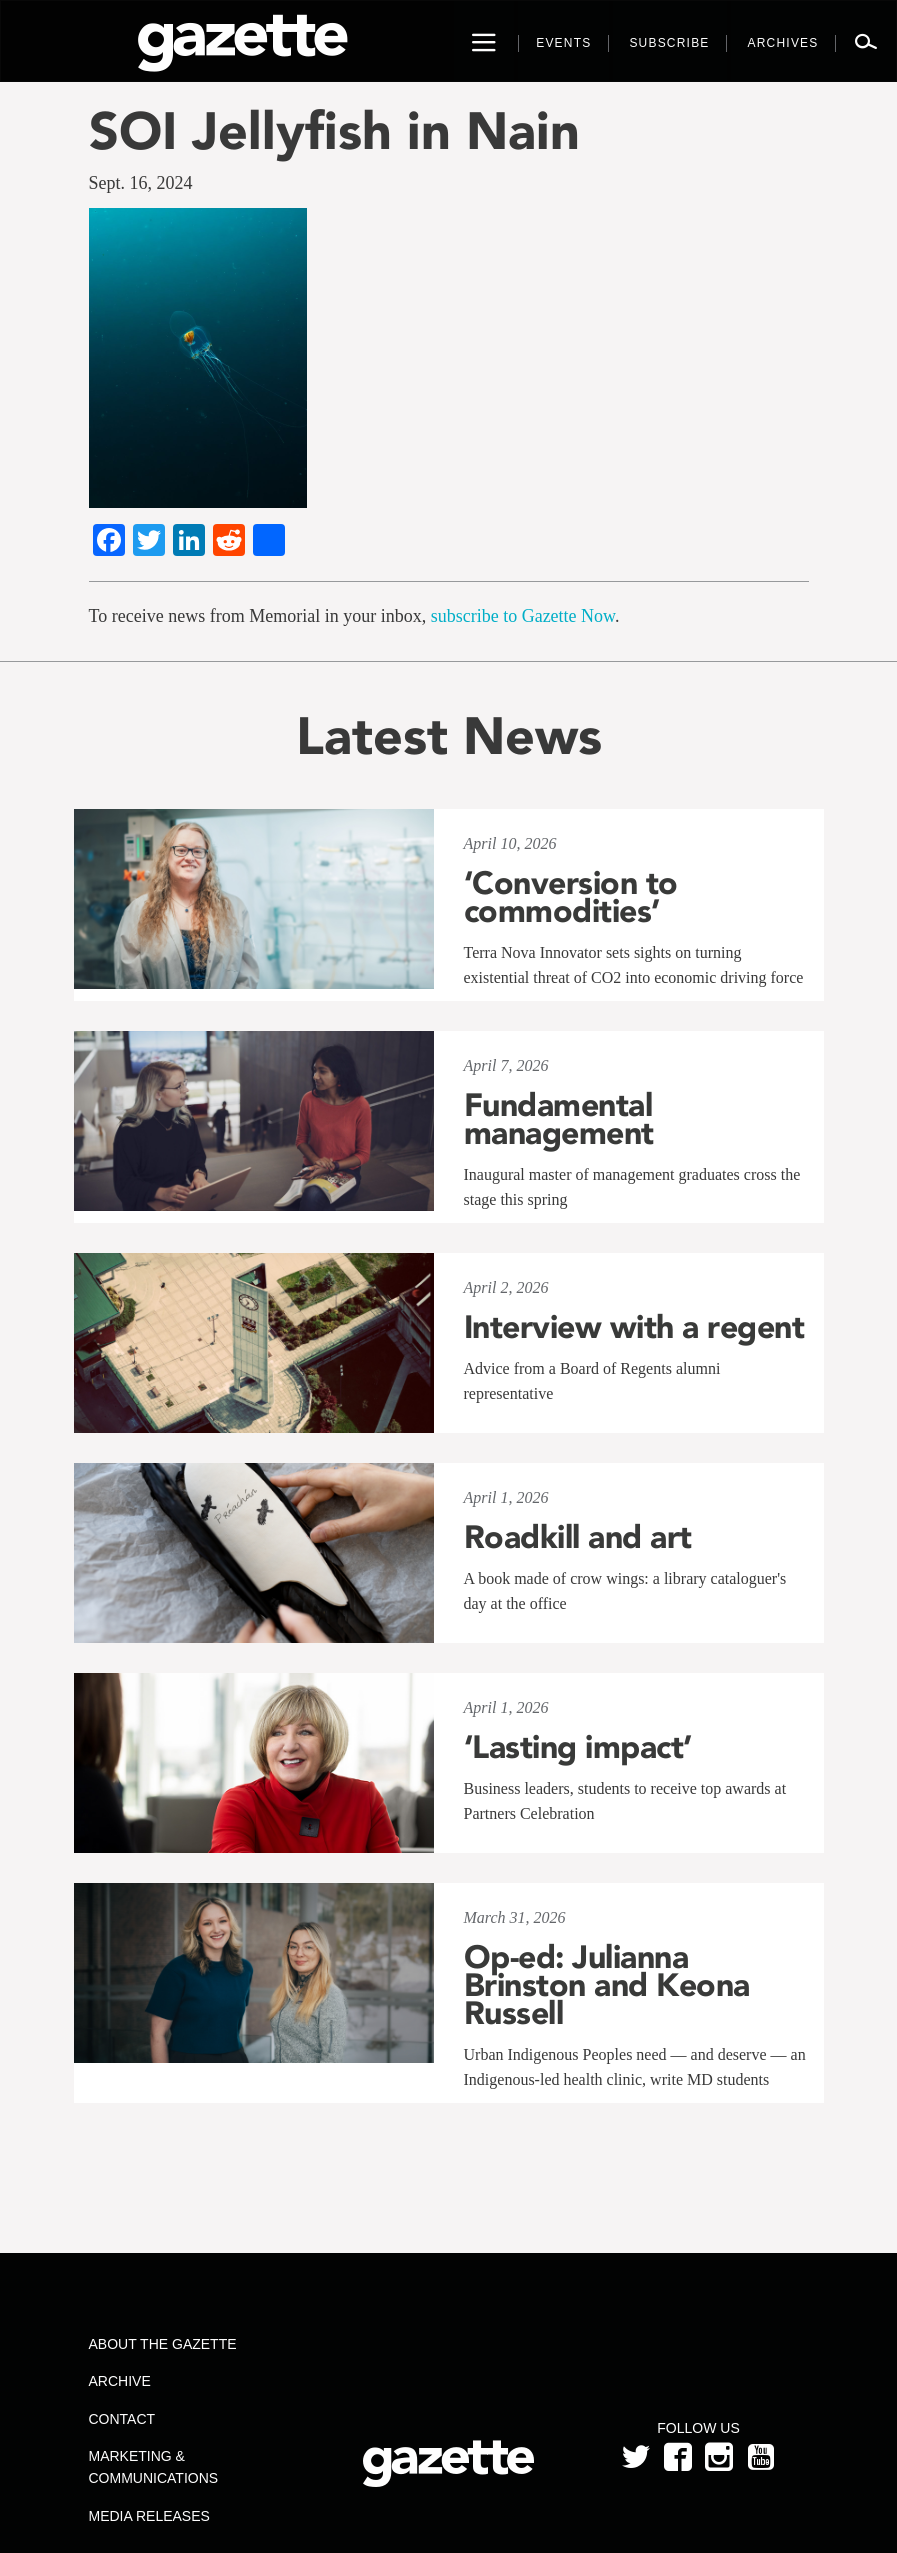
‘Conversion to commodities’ (571, 897)
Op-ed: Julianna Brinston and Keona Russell (607, 1985)
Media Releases (149, 2516)
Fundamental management (559, 1119)
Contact (122, 2419)
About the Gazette (163, 2344)
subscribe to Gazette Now (523, 616)
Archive (120, 2381)
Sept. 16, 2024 (141, 183)
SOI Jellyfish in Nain (334, 130)
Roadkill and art (578, 1537)
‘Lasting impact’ (578, 1747)
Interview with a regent (634, 1327)
